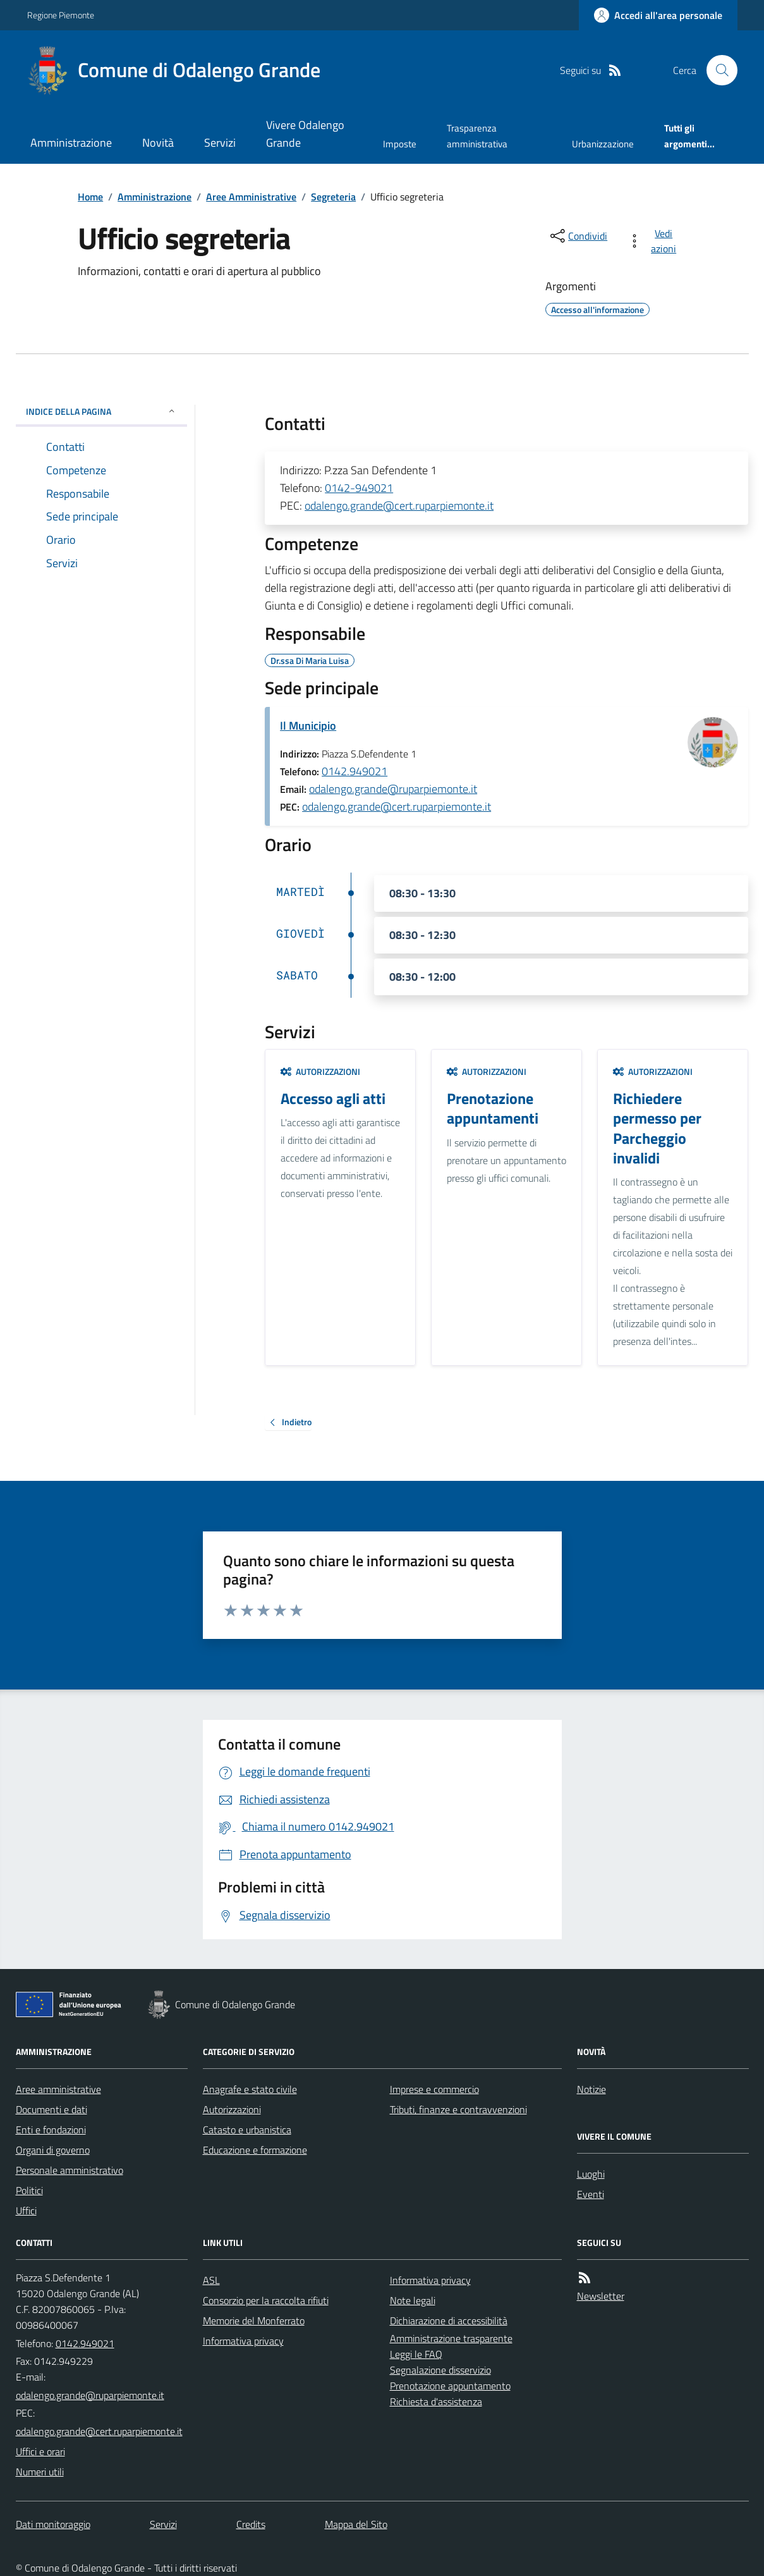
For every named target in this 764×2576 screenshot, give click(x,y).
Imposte (399, 144)
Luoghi (591, 2173)
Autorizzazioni (320, 1071)
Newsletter (600, 2295)
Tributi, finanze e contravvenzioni (458, 2109)
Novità (158, 142)
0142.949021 (354, 771)
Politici (29, 2190)
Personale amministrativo (69, 2170)
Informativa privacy (243, 2340)
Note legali (412, 2300)
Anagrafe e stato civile (250, 2089)
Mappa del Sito (356, 2524)
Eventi (590, 2194)
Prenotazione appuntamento (450, 2385)
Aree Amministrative (251, 196)
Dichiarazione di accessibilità (448, 2320)
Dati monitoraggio (53, 2524)
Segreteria (333, 196)
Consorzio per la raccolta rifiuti (266, 2300)
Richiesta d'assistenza (436, 2401)
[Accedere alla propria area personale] (658, 15)
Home (90, 196)
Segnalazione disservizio (440, 2369)
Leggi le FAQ (416, 2354)
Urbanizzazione (603, 144)
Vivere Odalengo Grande (305, 133)
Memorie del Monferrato (254, 2320)
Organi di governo (53, 2149)
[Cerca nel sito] (716, 70)
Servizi (220, 142)
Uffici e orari (40, 2451)
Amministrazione (71, 142)
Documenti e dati (51, 2109)
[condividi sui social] (577, 236)
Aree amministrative (58, 2089)
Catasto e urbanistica (247, 2129)
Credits (250, 2524)
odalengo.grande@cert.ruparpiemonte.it (399, 505)
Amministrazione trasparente (451, 2338)
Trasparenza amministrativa (477, 135)
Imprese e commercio (434, 2089)
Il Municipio (308, 725)
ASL (211, 2280)
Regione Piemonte (60, 14)
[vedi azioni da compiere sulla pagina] (654, 241)
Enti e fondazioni (51, 2129)
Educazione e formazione (255, 2149)
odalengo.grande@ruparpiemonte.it (393, 788)
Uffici (26, 2210)
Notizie (591, 2089)
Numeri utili (40, 2471)
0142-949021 (359, 487)
